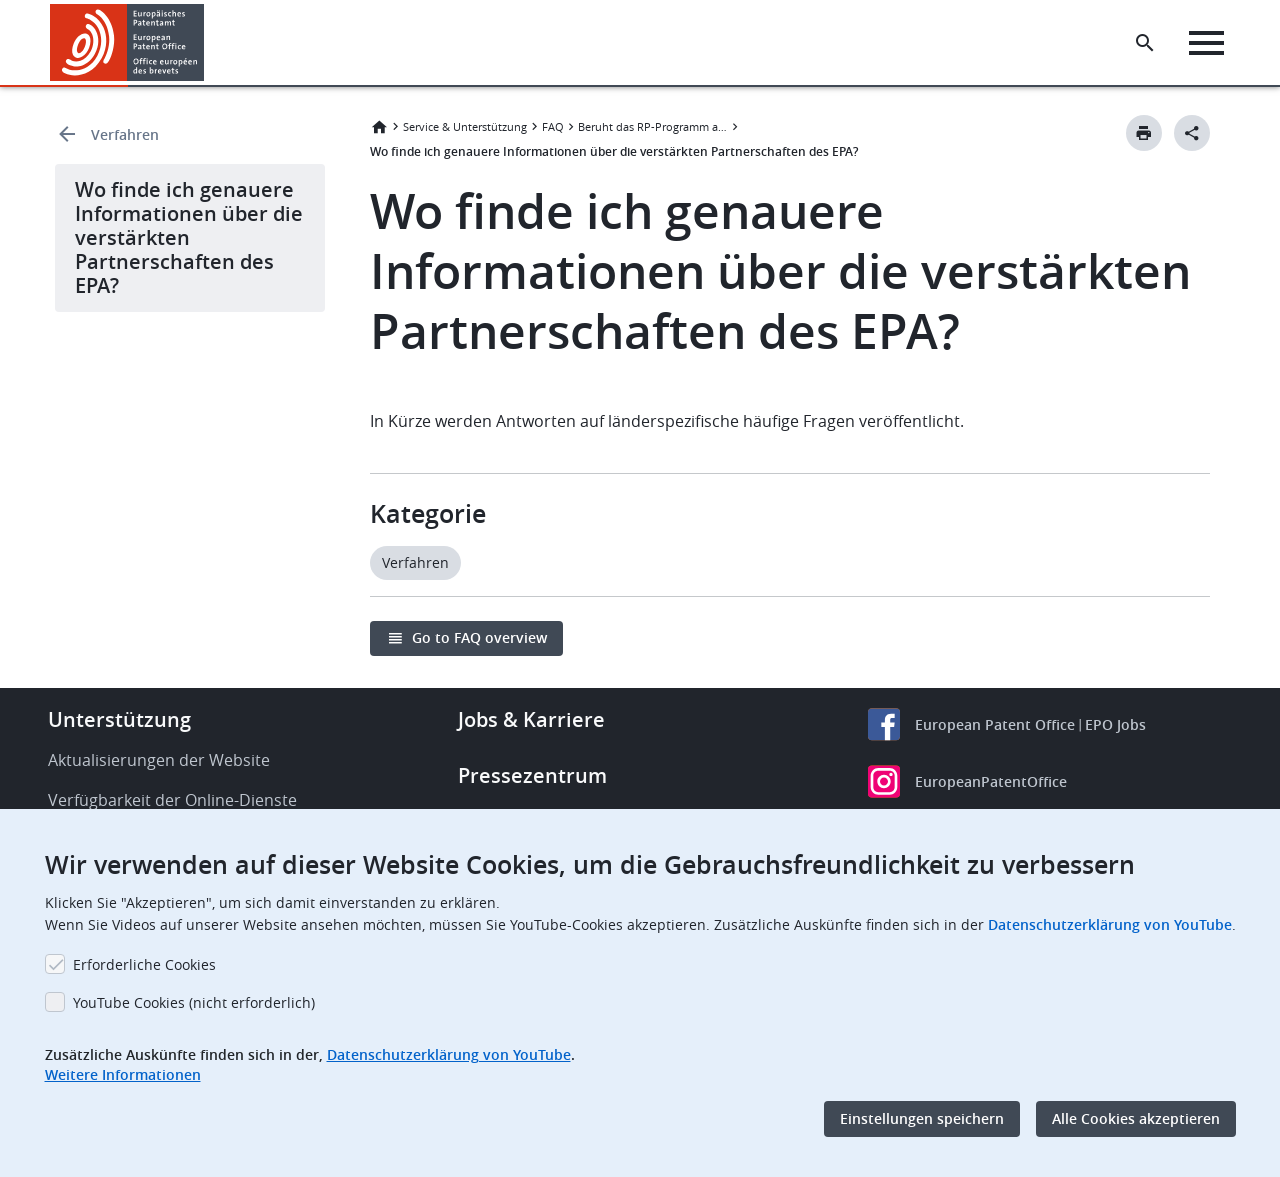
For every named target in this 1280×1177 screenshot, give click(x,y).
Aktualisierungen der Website (159, 760)
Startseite (379, 127)
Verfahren (125, 134)
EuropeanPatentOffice (991, 781)
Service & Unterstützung (465, 126)
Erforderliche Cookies (144, 964)
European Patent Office (995, 724)
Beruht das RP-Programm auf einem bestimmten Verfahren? (653, 126)
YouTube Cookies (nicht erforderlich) (194, 1002)
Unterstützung (119, 719)
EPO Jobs (1115, 724)
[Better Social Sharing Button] (1192, 133)
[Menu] (1206, 43)
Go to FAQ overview (479, 637)
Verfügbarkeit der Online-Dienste (172, 800)
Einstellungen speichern (922, 1118)
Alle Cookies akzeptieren (1136, 1118)
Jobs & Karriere (531, 719)
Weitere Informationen (123, 1074)
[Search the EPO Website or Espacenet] (1145, 43)
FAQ (553, 126)
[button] (207, 43)
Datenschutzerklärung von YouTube (1110, 924)
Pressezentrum (532, 775)
